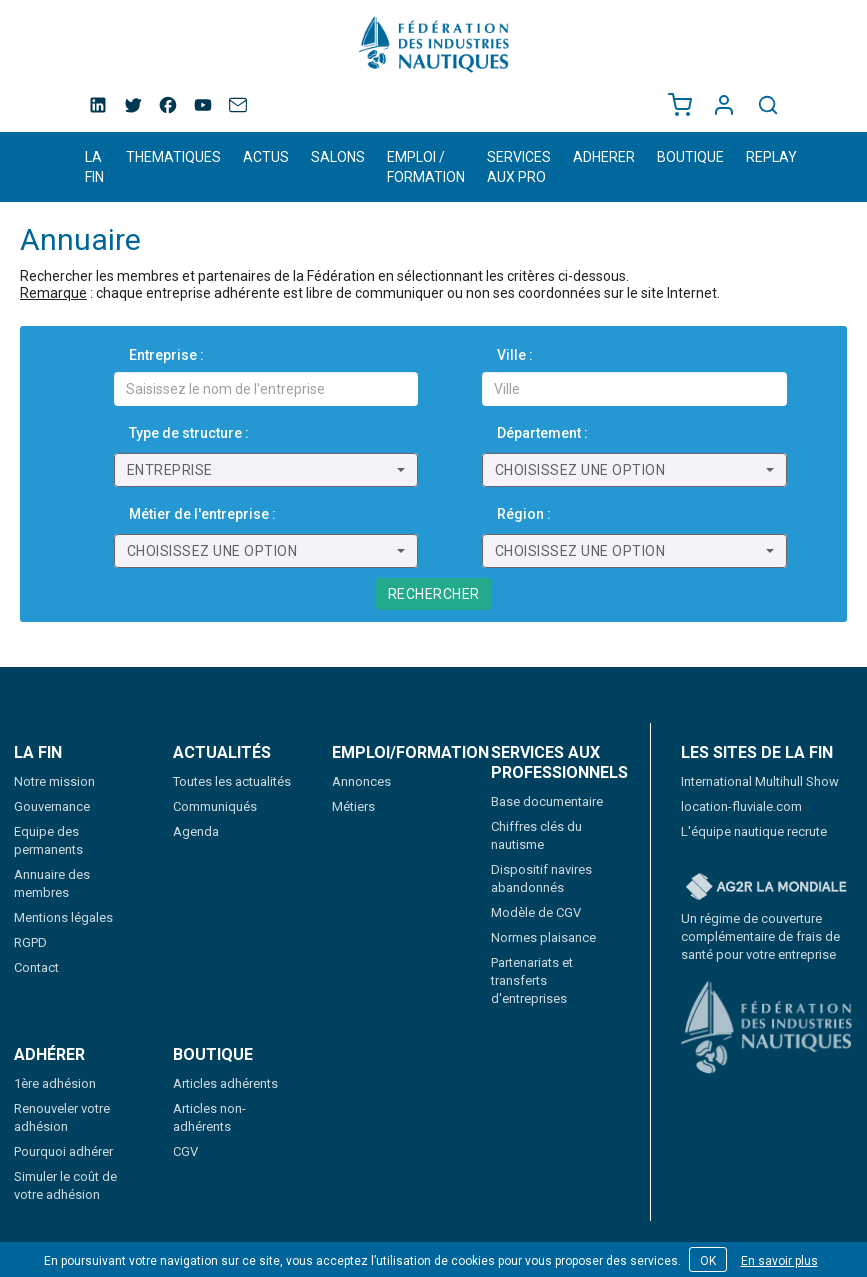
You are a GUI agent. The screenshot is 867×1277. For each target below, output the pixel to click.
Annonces (361, 781)
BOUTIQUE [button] (690, 157)
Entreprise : (166, 355)
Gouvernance (52, 806)
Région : (524, 514)
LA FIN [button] (94, 167)
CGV (185, 1151)
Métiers (353, 806)
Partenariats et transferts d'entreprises (532, 980)
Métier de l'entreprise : (202, 514)
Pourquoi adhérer (63, 1151)
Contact (36, 967)
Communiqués (215, 806)
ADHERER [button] (604, 157)
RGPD (30, 942)
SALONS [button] (338, 157)
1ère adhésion (55, 1083)
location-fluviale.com (741, 806)
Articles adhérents (225, 1083)
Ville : (515, 355)
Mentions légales (63, 917)
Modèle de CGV (536, 912)
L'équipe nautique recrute (754, 831)
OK (708, 1261)
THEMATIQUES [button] (173, 157)
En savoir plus (779, 1261)
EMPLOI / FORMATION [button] (426, 167)
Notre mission (54, 781)
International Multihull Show (760, 781)
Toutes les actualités (232, 781)
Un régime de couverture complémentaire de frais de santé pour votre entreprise (760, 936)
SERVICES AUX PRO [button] (519, 167)
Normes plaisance (543, 937)
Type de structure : (189, 433)
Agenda (196, 831)
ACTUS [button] (266, 157)
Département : (542, 433)
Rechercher (434, 594)
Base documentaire (547, 801)
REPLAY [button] (771, 157)
